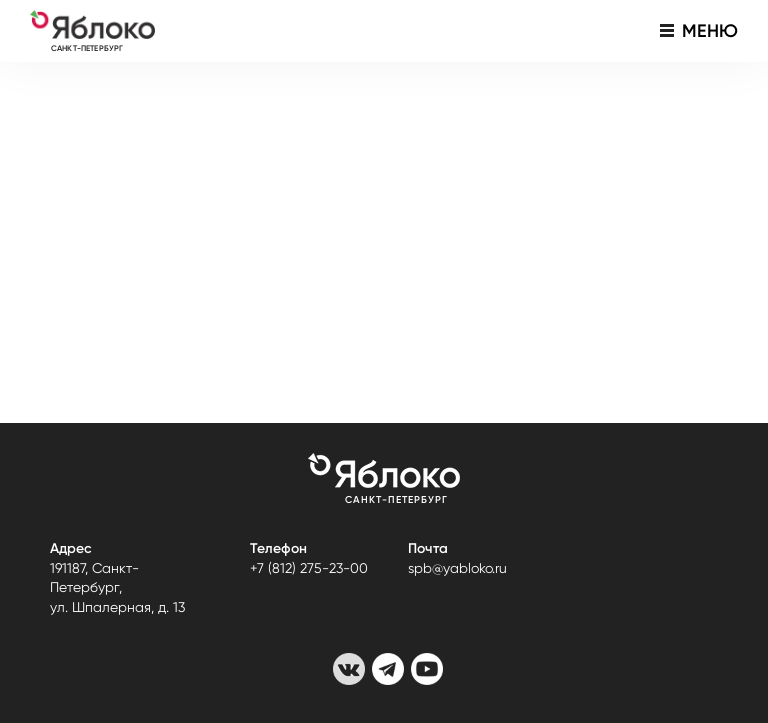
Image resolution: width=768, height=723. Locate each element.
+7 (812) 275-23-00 (309, 568)
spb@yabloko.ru (457, 568)
